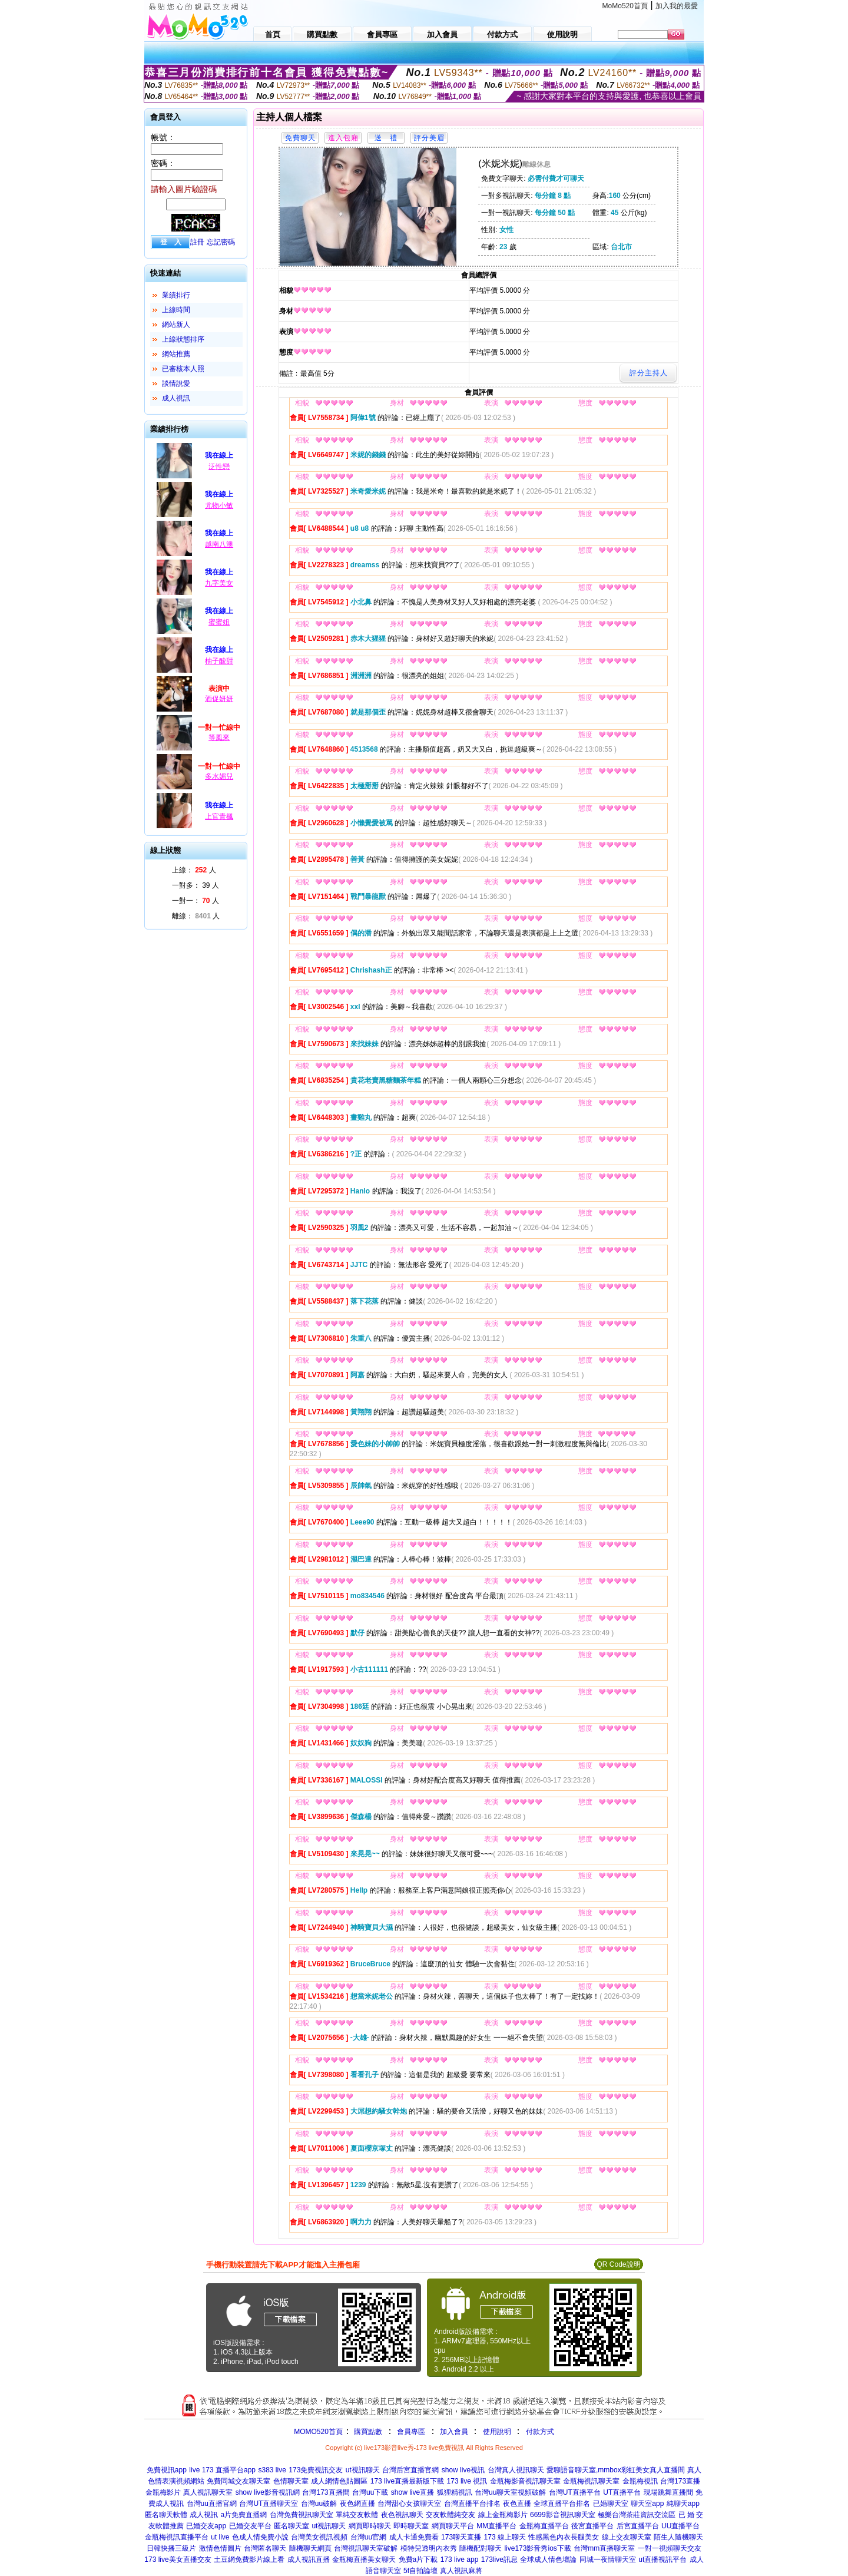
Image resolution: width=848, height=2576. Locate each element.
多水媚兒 (219, 776)
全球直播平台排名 (562, 2503)
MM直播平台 (496, 2526)
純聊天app (683, 2503)
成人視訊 (176, 398)
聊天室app (647, 2503)
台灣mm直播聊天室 (604, 2548)
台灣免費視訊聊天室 (301, 2515)
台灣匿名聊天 (265, 2548)
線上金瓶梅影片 (503, 2515)
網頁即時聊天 (370, 2526)
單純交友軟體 (357, 2515)
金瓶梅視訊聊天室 (591, 2481)
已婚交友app (206, 2526)
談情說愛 (176, 383)
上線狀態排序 (183, 339)
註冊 (197, 242)
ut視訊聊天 (363, 2470)
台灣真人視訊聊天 (516, 2470)
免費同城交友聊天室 (238, 2481)
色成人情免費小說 (260, 2537)
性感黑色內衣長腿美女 (563, 2537)
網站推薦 (176, 354)
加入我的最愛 (676, 6)
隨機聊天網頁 (310, 2548)
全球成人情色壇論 (548, 2559)
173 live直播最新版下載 (407, 2481)
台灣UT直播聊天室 (268, 2503)
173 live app (459, 2559)
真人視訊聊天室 (208, 2492)
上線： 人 (194, 870)
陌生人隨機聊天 (678, 2537)
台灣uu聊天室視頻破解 (510, 2492)
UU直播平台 (680, 2526)
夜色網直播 (357, 2503)
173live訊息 (499, 2559)
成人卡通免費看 (414, 2537)
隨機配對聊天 (480, 2548)
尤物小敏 (219, 505)
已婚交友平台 (250, 2526)
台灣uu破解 (319, 2503)
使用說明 (497, 2432)
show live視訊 (463, 2470)
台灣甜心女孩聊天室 (409, 2503)
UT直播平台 (622, 2492)
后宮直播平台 (638, 2526)
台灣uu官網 (368, 2537)
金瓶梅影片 (163, 2492)
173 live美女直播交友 (177, 2559)
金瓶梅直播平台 (544, 2526)
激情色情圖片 (220, 2548)
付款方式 (540, 2432)
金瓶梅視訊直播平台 (176, 2537)
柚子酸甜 (219, 661)
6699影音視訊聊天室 (562, 2515)
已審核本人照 (183, 369)
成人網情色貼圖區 (339, 2481)
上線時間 (176, 310)
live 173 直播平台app (222, 2470)
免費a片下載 (418, 2559)
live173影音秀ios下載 (537, 2548)
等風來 (219, 737)
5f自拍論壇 (420, 2571)
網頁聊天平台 (453, 2526)
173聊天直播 (461, 2537)
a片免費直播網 (244, 2515)
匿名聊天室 (291, 2526)
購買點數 (367, 2432)
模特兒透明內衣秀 (428, 2548)
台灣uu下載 (370, 2492)
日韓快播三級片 (171, 2548)
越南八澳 (219, 544)
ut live (220, 2537)
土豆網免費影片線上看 (249, 2559)
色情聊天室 (291, 2481)
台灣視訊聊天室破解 (366, 2548)
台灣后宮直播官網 (410, 2470)
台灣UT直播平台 (575, 2492)
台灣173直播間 (325, 2492)
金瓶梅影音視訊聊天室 (525, 2481)
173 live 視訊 (467, 2481)
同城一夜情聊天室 (607, 2559)
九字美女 (219, 583)
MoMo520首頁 (625, 6)
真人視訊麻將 (461, 2571)
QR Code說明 (618, 2264)
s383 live (272, 2470)
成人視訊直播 (308, 2559)
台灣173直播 (680, 2481)
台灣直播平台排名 (472, 2503)
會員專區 (411, 2432)
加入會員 (454, 2432)
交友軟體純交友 (450, 2515)
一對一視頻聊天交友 (669, 2548)
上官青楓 (219, 816)
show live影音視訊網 (268, 2492)
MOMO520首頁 (318, 2432)
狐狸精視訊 (454, 2492)
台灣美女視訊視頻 (319, 2537)
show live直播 (412, 2492)
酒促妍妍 (219, 699)
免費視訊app (167, 2470)
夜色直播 (517, 2503)
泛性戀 (219, 466)
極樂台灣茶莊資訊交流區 (636, 2515)
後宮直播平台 (592, 2526)
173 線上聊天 (505, 2537)
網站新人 (176, 324)
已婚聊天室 (610, 2503)
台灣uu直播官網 (212, 2503)
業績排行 (176, 295)
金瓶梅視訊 (640, 2481)
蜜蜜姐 (219, 622)
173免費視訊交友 (316, 2470)
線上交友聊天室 (626, 2537)
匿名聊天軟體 (166, 2515)
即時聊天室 (411, 2526)
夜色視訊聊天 (402, 2515)
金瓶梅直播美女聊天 (364, 2559)
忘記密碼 (221, 242)
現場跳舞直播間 (668, 2492)
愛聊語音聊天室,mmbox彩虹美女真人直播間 (615, 2470)
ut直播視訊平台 (662, 2559)
